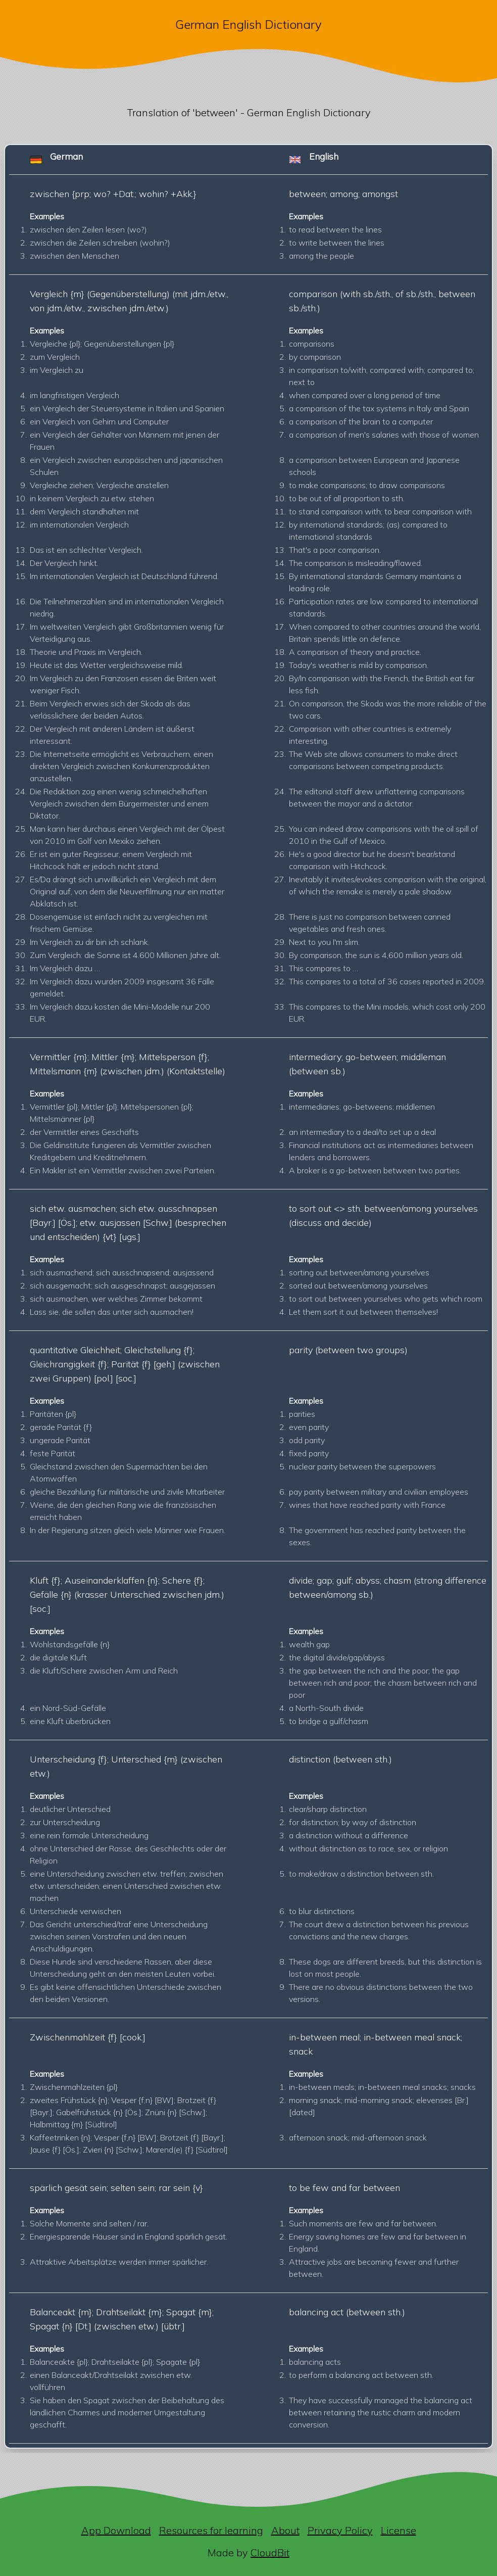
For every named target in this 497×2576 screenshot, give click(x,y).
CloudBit (270, 2552)
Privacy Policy (340, 2530)
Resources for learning (211, 2530)
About (285, 2530)
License (398, 2530)
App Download (116, 2530)
